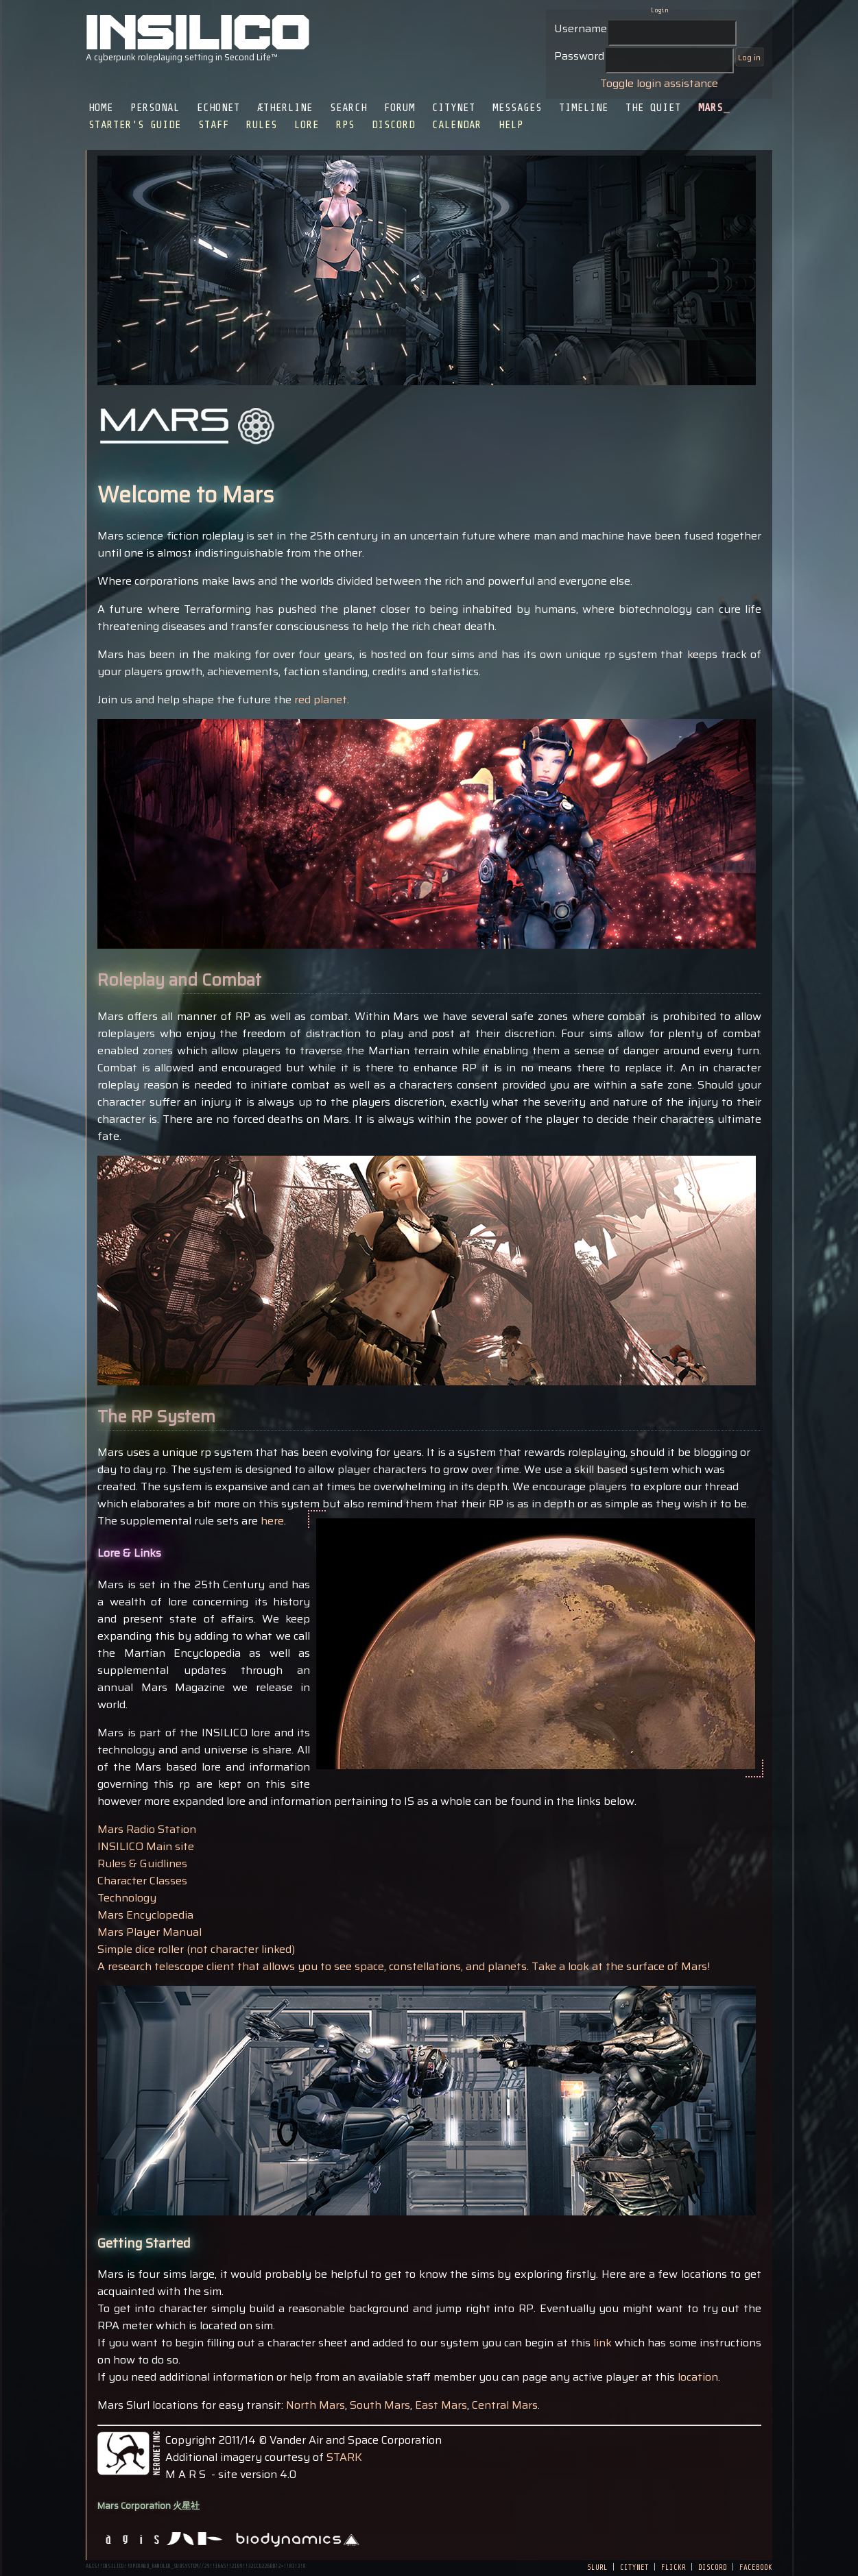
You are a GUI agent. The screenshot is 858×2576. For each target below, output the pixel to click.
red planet (320, 699)
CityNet (453, 107)
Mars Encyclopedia (145, 1914)
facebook (755, 2566)
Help (511, 125)
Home (100, 107)
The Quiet (653, 107)
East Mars (441, 2405)
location (698, 2376)
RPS (345, 125)
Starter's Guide (134, 125)
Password (579, 55)
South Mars (380, 2405)
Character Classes (142, 1880)
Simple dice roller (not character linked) (196, 1949)
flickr (673, 2566)
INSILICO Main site (145, 1846)
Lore (306, 125)
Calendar (456, 125)
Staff (213, 125)
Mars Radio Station (146, 1829)
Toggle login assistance (659, 83)
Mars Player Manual (149, 1932)
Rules (261, 125)
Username (580, 28)
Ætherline (285, 107)
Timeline (583, 107)
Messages (517, 107)
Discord (393, 125)
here (272, 1520)
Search (348, 107)
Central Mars (505, 2405)
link (604, 2342)
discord (712, 2566)
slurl (597, 2566)
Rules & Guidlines (142, 1863)
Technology (126, 1897)
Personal (155, 107)
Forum (399, 107)
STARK (344, 2457)
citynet (634, 2566)
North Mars (315, 2405)
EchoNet (218, 107)
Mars (710, 107)
